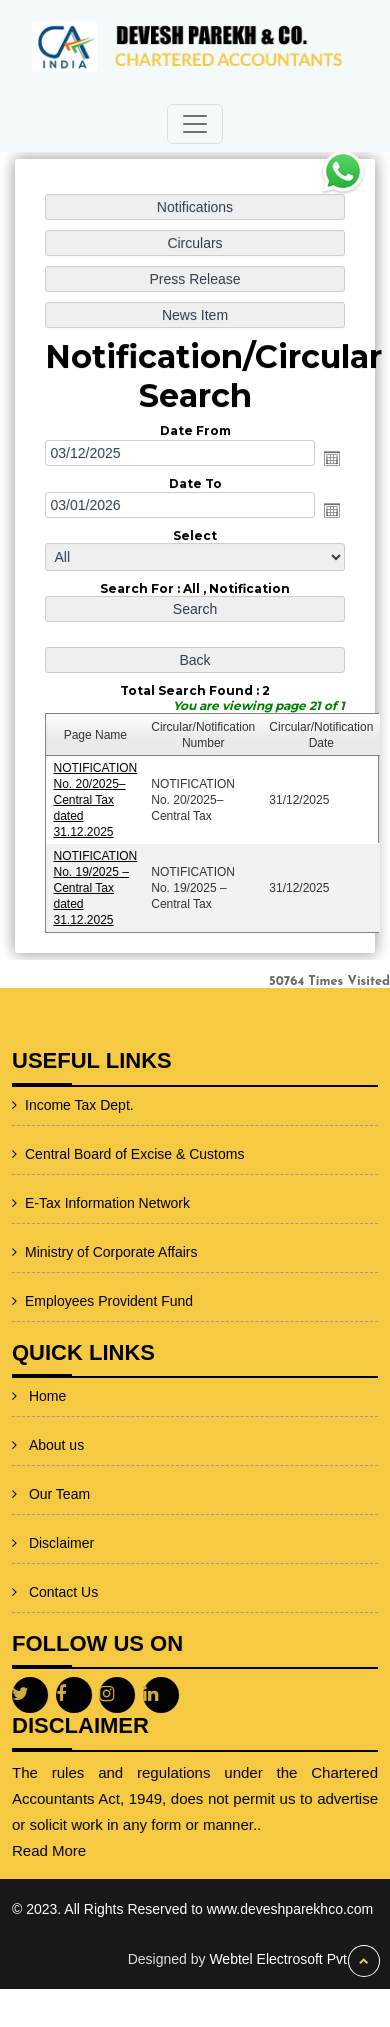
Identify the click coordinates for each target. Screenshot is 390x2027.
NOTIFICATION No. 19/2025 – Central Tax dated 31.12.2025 (96, 884)
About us (56, 1412)
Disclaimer (61, 1510)
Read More (98, 1850)
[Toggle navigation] (195, 124)
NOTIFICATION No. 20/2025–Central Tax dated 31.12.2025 (96, 797)
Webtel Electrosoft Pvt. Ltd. (293, 1959)
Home (47, 1363)
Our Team (59, 1461)
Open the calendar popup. (330, 459)
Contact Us (63, 1559)
